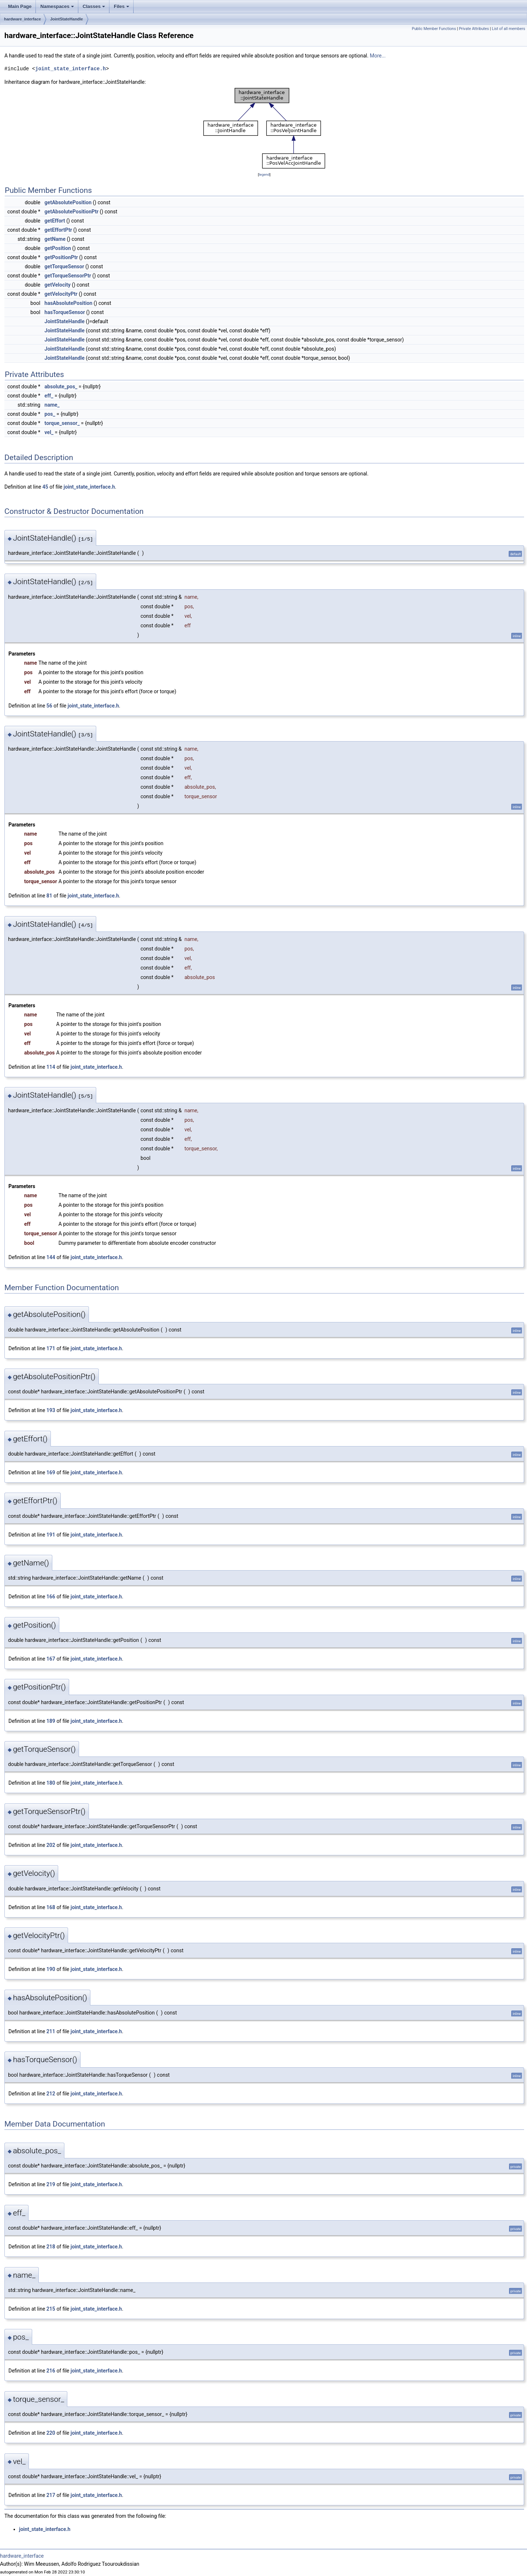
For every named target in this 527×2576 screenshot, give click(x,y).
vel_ (49, 432)
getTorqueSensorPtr (68, 276)
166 (50, 1596)
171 (50, 1348)
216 (50, 2371)
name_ (52, 405)
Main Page (19, 6)
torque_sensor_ (62, 423)
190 (50, 1969)
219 (50, 2184)
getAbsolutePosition (68, 202)
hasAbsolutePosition (69, 303)
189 (50, 1721)
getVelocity (58, 285)
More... (377, 56)
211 (50, 2031)
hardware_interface (22, 19)
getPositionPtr (61, 257)
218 (50, 2247)
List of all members (508, 28)
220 (50, 2433)
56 (49, 706)
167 (50, 1659)
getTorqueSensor (64, 266)
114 (50, 1067)
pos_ (50, 414)
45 (45, 487)
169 (50, 1472)
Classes (94, 8)
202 (50, 1845)
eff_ (49, 396)
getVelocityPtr (61, 294)
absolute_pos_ (61, 386)
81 (49, 896)
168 (50, 1907)
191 (50, 1535)
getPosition (58, 248)
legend (264, 174)
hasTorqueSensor (65, 312)
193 (50, 1410)
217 (50, 2495)
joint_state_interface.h (70, 68)
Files (122, 8)
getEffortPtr (58, 230)
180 (50, 1783)
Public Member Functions (434, 28)
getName (55, 239)
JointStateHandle (66, 19)
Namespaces (57, 8)
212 (50, 2094)
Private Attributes (474, 28)
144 (50, 1257)
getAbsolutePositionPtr (71, 211)
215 (50, 2309)
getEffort (55, 221)
